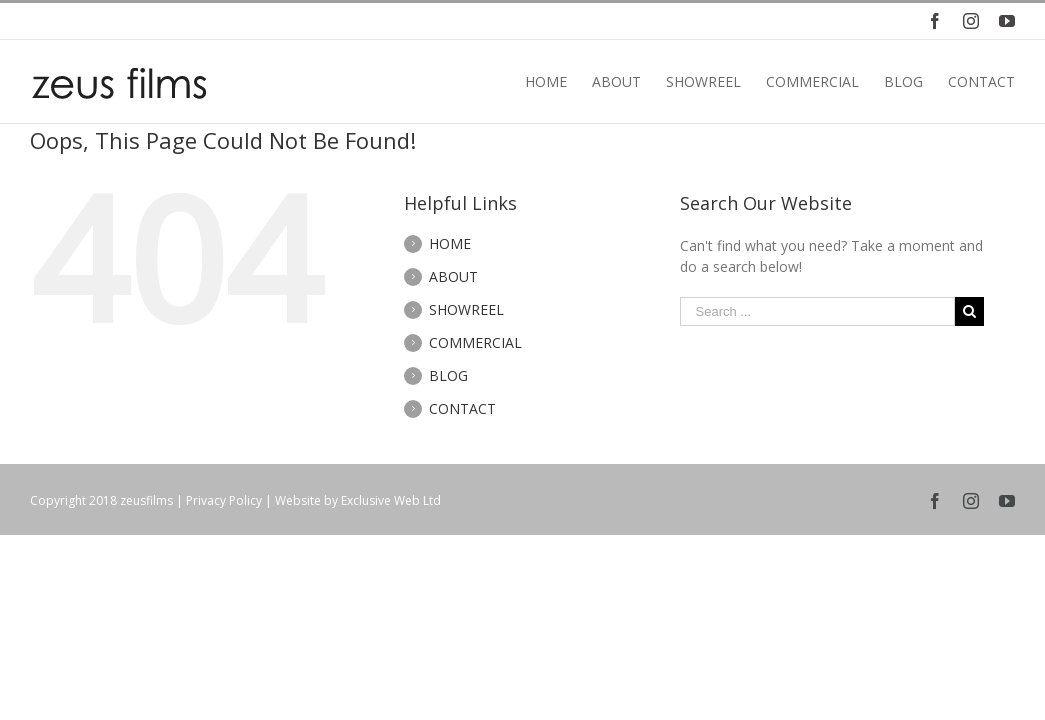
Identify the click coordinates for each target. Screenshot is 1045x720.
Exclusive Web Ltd (391, 500)
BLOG (448, 375)
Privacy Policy (224, 500)
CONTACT (462, 408)
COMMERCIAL (475, 342)
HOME (450, 243)
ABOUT (453, 276)
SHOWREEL (466, 309)
